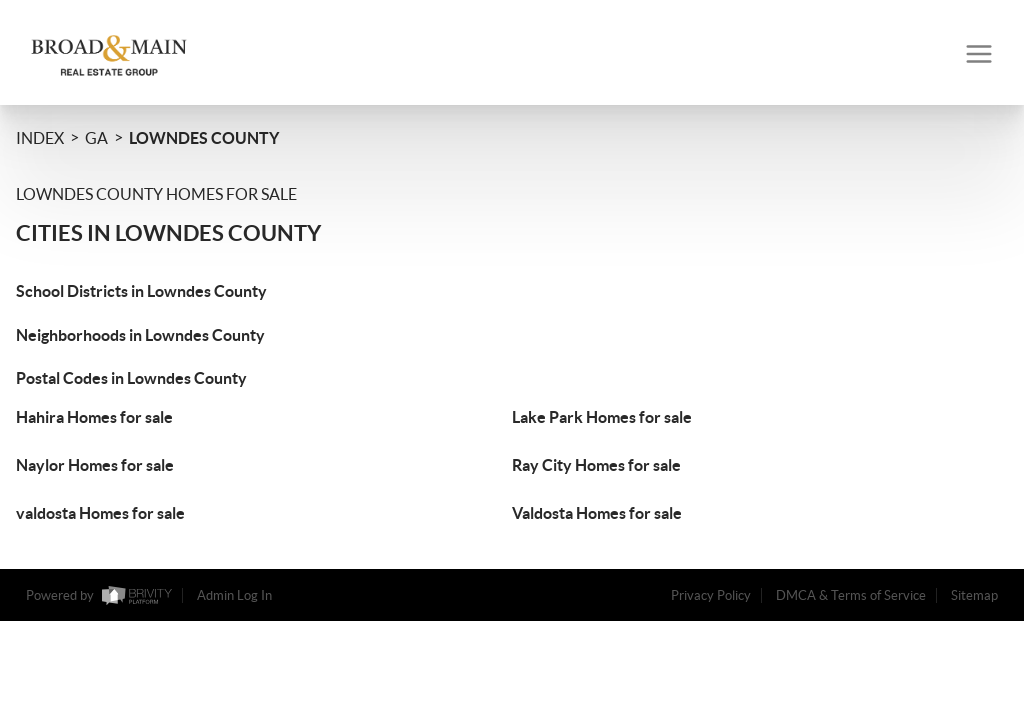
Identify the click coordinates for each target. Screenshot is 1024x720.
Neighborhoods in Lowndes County (140, 335)
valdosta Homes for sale (100, 513)
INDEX (40, 138)
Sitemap (974, 595)
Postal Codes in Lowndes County (131, 378)
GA (96, 138)
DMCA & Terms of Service (851, 595)
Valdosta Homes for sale (597, 513)
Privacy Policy (711, 595)
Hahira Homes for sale (94, 417)
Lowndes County (204, 138)
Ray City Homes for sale (596, 465)
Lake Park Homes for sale (602, 417)
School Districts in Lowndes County (141, 291)
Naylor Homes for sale (95, 465)
